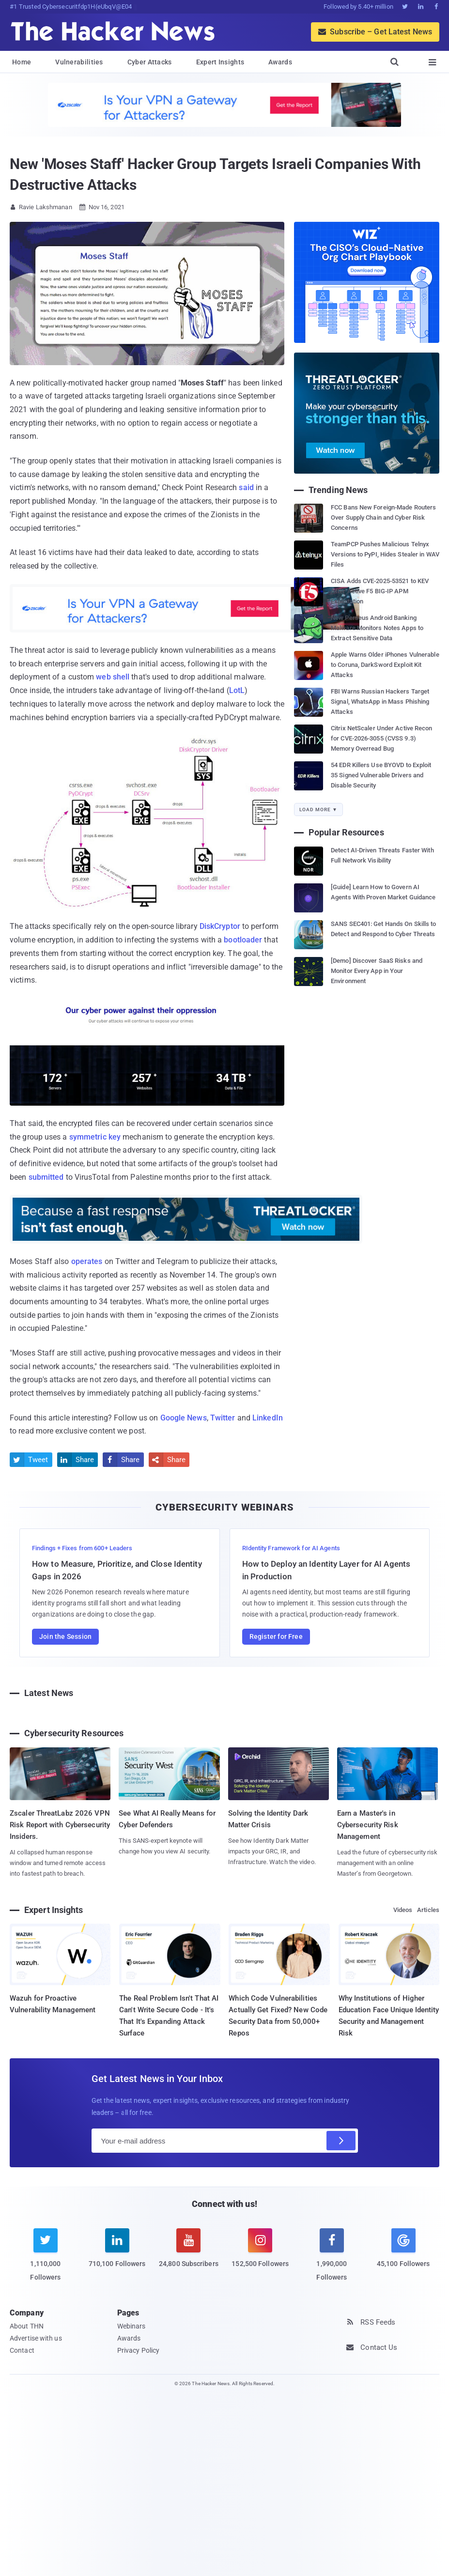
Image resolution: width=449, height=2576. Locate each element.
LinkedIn (267, 1417)
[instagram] (260, 2254)
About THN (27, 2326)
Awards (280, 62)
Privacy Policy (138, 2350)
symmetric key (95, 1136)
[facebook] (332, 2260)
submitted (46, 1177)
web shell (112, 676)
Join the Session (65, 1636)
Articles (428, 1909)
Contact (22, 2350)
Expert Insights (220, 62)
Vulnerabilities (79, 62)
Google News (183, 1417)
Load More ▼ (318, 809)
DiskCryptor (220, 926)
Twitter (222, 1417)
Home (21, 62)
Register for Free (276, 1636)
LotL (237, 690)
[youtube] (189, 2254)
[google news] (403, 2249)
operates (87, 1261)
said (246, 487)
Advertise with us (36, 2338)
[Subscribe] (341, 2140)
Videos (403, 1909)
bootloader (243, 939)
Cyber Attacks (149, 62)
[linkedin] (117, 2254)
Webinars (131, 2326)
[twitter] (46, 2260)
